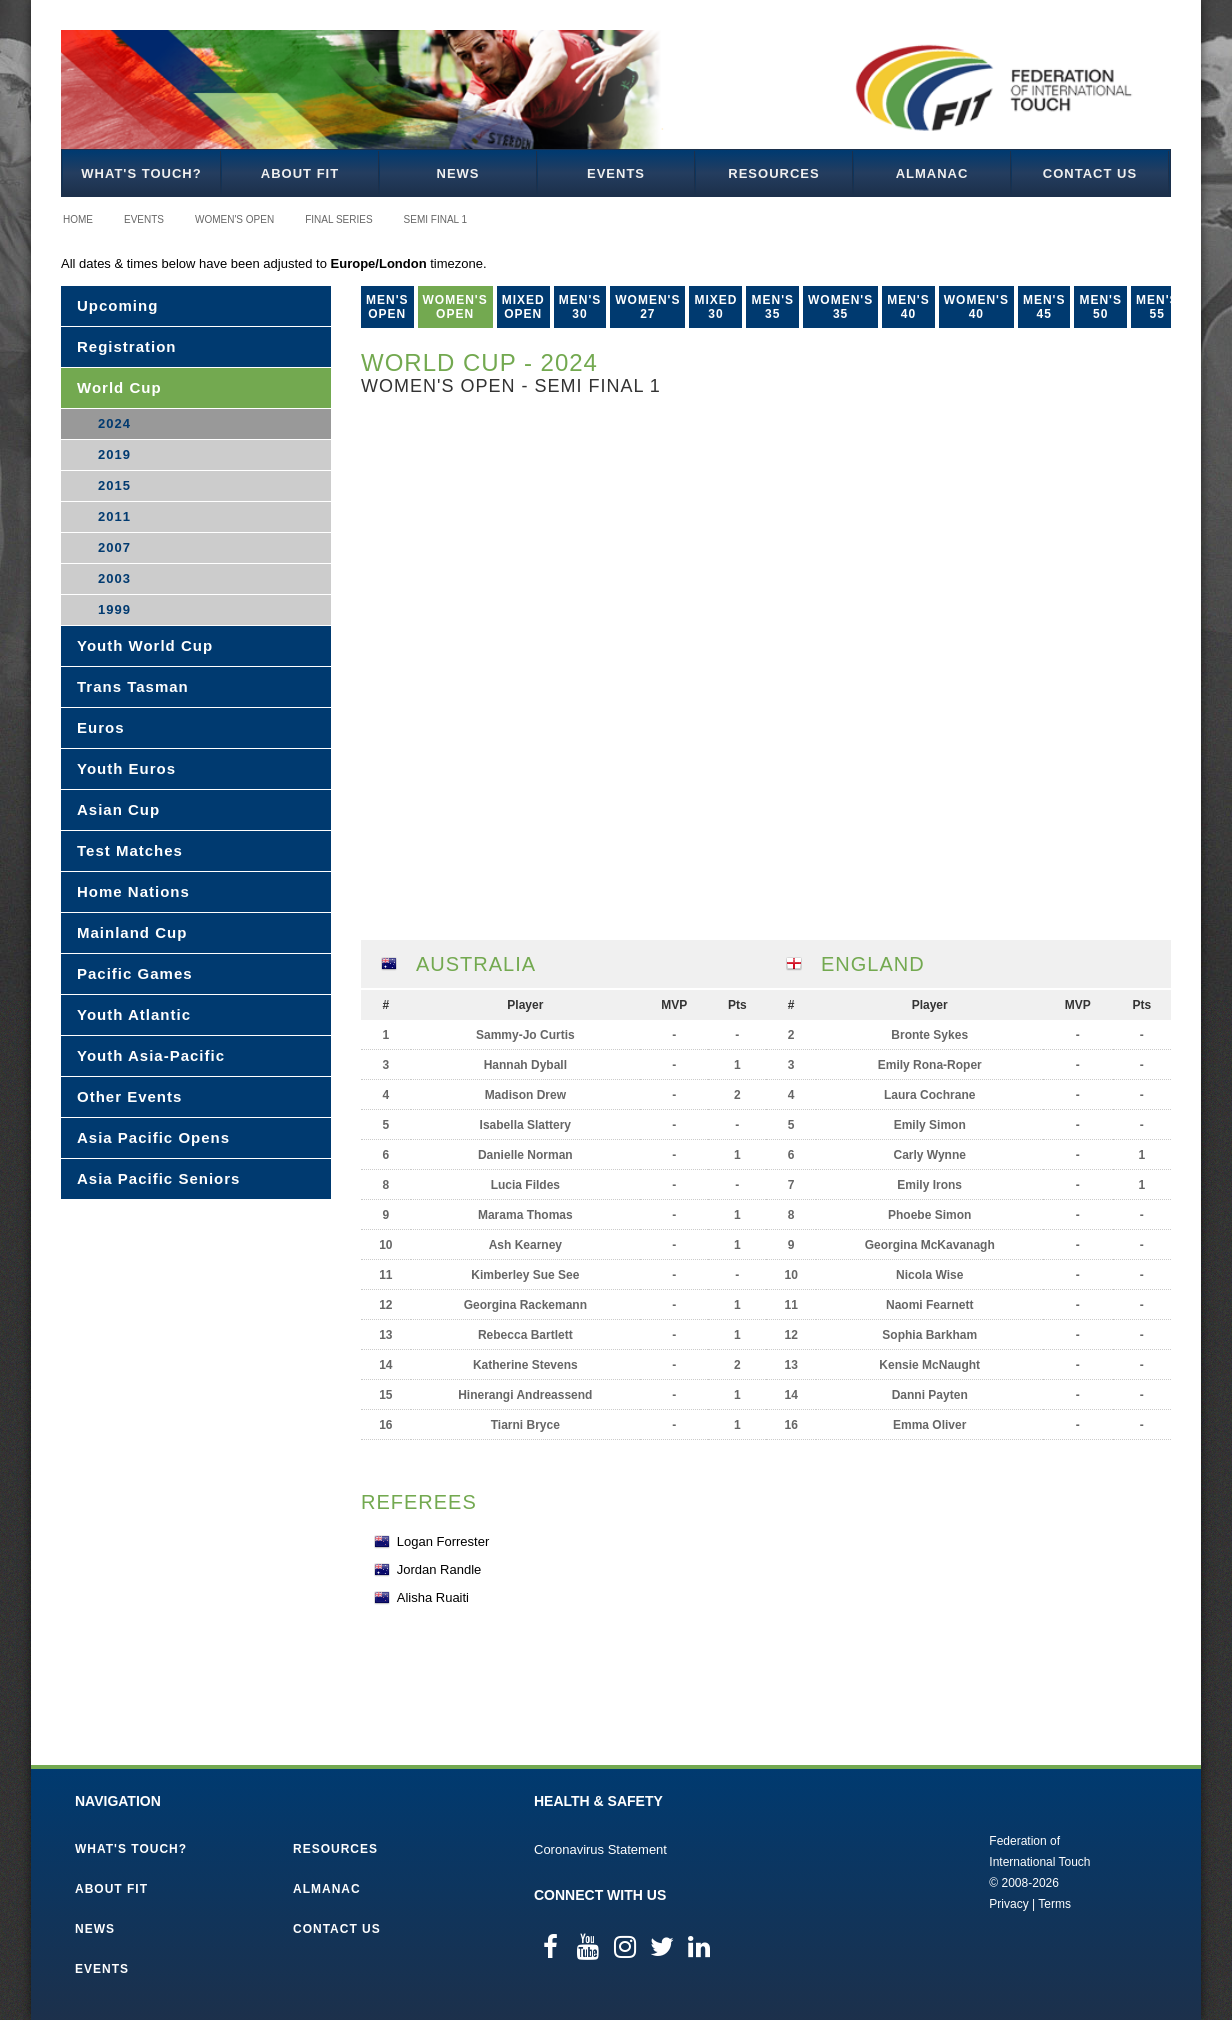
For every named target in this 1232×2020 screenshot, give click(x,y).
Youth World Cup (145, 645)
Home (78, 219)
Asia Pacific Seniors (158, 1178)
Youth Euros (126, 768)
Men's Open (387, 307)
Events (616, 173)
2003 (114, 578)
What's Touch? (141, 173)
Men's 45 (1044, 307)
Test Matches (130, 850)
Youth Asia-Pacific (151, 1055)
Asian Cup (118, 809)
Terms (1054, 1904)
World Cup (119, 387)
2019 (114, 454)
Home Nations (133, 891)
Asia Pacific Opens (153, 1137)
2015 (114, 485)
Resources (773, 173)
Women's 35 (840, 307)
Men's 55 (1157, 307)
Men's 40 (908, 307)
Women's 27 (647, 307)
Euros (101, 727)
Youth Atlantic (134, 1014)
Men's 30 (580, 307)
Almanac (932, 173)
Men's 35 (772, 307)
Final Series (338, 219)
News (458, 173)
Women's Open (234, 219)
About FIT (300, 173)
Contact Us (1090, 173)
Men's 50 (1100, 307)
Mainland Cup (132, 932)
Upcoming (117, 305)
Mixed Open (523, 307)
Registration (127, 346)
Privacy (1008, 1904)
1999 (114, 609)
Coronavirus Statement (600, 1849)
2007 (114, 547)
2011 (114, 516)
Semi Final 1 (436, 219)
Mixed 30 (715, 307)
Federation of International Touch (906, 1871)
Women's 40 (976, 307)
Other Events (129, 1096)
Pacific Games (135, 973)
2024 (114, 423)
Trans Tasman (133, 686)
